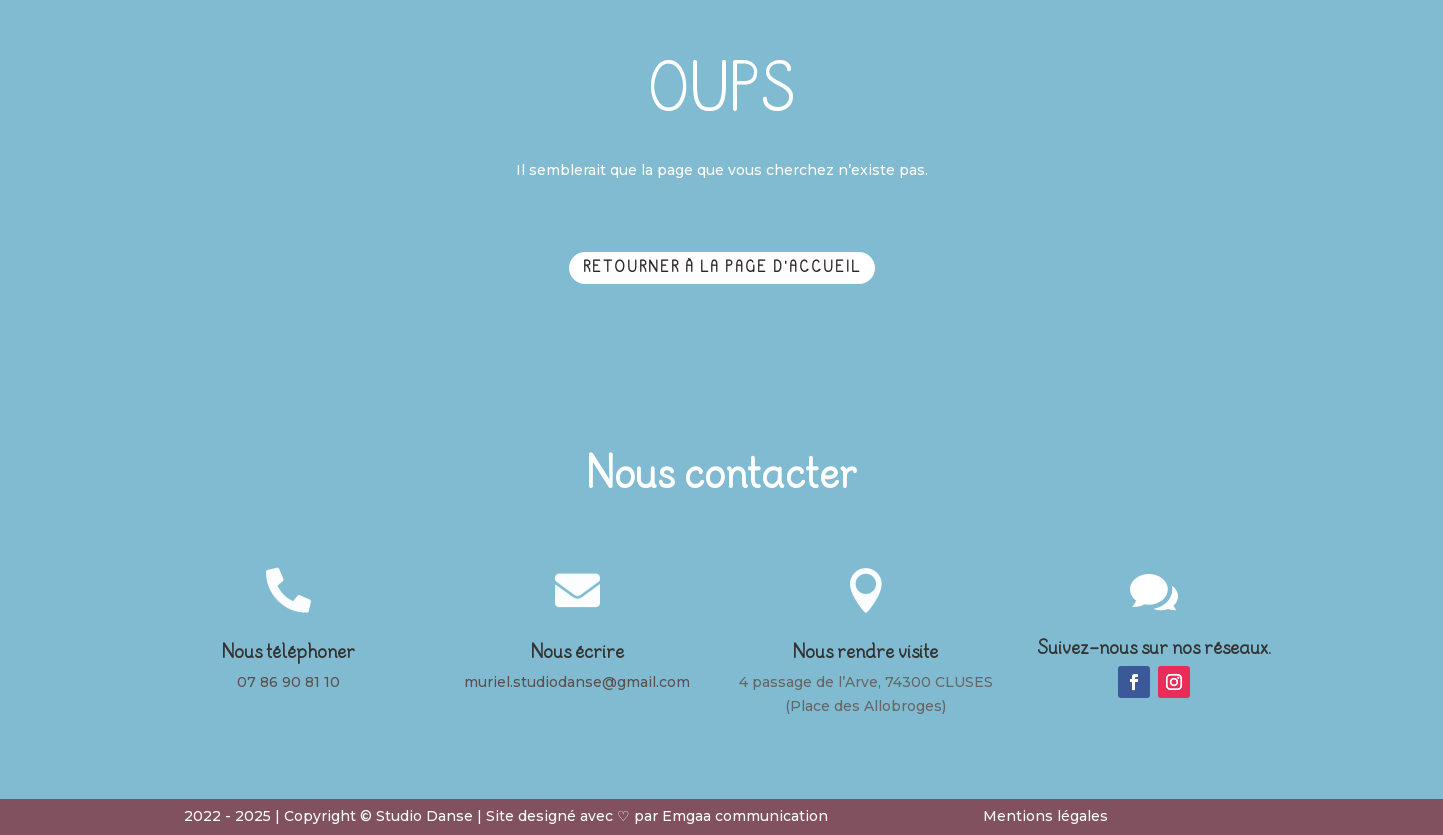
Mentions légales (1045, 816)
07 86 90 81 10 (288, 682)
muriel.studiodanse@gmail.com (577, 682)
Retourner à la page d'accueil (722, 267)
